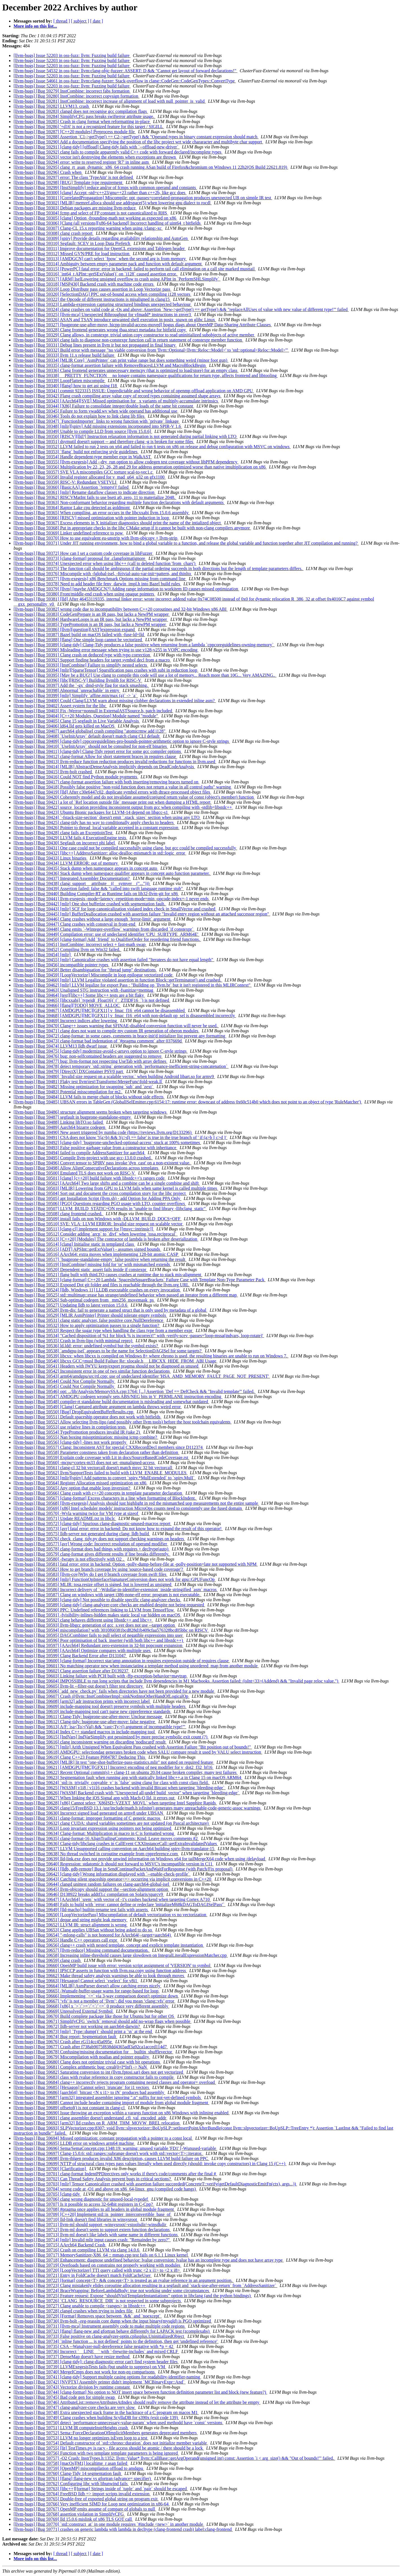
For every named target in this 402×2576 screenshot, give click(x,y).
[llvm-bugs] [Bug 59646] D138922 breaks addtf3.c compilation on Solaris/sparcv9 (89, 1894)
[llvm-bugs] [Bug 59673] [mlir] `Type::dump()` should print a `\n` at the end (83, 2031)
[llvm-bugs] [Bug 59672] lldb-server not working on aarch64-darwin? (77, 2026)
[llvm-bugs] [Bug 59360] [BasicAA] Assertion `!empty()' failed (72, 487)
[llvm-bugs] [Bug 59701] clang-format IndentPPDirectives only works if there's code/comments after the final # (115, 2173)
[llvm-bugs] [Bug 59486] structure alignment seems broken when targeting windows (90, 1112)
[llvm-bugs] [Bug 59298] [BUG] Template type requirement (68, 182)
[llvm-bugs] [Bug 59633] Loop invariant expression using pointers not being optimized (93, 1828)
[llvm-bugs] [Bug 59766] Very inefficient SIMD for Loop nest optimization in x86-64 (92, 2503)
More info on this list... (35, 26)
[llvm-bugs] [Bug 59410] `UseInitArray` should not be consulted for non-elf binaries (91, 746)
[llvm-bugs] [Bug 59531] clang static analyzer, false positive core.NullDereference (89, 1320)
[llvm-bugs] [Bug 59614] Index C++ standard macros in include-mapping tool (85, 1731)
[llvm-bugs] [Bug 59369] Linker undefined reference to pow (69, 533)
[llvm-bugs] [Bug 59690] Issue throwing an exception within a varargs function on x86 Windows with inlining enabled (122, 2112)
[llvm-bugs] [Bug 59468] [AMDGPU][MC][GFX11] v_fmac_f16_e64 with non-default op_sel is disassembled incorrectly (125, 1015)
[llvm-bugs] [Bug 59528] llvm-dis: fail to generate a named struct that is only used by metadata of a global (110, 1310)
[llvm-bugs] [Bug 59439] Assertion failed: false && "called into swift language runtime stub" (99, 888)
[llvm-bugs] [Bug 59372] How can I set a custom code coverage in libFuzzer (83, 553)
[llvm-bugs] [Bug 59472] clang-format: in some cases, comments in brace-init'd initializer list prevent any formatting (120, 1035)
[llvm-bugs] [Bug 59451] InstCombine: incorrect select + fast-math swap (80, 944)
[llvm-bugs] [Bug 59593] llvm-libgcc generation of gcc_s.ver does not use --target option (95, 1625)
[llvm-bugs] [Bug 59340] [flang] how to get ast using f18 (66, 385)
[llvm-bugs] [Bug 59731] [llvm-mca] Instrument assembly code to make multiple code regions (100, 2326)
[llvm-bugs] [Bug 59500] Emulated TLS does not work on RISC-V (75, 1173)
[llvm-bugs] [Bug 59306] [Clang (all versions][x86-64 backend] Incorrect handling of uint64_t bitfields (108, 223)
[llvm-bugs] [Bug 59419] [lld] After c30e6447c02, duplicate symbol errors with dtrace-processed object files (112, 792)
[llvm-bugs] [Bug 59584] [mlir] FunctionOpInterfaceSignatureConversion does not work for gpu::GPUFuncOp (115, 1579)
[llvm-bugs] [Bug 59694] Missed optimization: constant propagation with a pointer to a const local (103, 2138)
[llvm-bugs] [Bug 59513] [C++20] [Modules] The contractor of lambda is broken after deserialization (106, 1239)
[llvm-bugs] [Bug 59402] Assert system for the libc (60, 705)
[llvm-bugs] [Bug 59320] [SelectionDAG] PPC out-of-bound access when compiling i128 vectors (102, 294)
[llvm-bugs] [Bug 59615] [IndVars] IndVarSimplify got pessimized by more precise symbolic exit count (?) (111, 1736)
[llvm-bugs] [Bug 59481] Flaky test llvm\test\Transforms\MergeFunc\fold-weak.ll (88, 1081)
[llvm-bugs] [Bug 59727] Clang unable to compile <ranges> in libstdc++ (80, 2305)
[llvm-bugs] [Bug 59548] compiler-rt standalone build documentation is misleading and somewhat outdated (111, 1401)
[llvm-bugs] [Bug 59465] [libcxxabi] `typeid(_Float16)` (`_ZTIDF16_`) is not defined (92, 1000)
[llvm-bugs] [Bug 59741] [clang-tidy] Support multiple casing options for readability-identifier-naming (107, 2377)
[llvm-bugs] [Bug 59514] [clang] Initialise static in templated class (74, 1244)
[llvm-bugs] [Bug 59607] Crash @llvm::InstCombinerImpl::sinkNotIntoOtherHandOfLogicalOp (101, 1696)
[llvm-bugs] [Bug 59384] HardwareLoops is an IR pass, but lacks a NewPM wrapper (91, 619)
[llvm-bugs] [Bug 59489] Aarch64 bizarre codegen (60, 1127)
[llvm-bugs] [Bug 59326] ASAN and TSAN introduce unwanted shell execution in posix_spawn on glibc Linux (115, 319)
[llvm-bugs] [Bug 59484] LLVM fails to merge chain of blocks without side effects (89, 1096)
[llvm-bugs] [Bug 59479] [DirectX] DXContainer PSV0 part (69, 1071)
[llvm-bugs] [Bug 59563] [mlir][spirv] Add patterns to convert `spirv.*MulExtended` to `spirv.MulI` (105, 1477)
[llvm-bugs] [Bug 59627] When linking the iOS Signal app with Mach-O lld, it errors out (95, 1797)
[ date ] (96, 21)
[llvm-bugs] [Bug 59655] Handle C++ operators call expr (66, 1940)
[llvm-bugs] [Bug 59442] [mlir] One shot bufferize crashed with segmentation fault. (90, 903)
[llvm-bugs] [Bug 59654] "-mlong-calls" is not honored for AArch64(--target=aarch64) (93, 1935)
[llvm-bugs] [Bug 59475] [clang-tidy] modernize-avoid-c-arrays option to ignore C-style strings (101, 1051)
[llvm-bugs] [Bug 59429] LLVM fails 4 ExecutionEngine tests (70, 837)
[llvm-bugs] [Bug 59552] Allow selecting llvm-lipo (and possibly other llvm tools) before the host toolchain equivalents (122, 1422)
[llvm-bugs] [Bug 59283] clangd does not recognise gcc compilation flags (81, 111)
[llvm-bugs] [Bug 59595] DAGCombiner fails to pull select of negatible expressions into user (99, 1635)
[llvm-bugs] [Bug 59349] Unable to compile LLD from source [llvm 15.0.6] (83, 431)
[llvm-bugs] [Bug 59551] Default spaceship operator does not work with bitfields (87, 1416)
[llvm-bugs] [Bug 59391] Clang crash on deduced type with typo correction (82, 654)
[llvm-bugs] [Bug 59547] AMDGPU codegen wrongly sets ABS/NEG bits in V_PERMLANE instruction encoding (118, 1396)
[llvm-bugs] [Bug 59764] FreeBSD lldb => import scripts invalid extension (82, 2493)
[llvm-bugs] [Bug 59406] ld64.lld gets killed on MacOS (64, 726)
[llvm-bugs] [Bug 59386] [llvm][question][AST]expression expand (75, 629)
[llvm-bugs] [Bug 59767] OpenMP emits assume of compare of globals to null (85, 2509)
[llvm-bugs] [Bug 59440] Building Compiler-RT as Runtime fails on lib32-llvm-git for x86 (96, 893)
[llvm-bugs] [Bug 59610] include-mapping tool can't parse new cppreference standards (92, 1711)
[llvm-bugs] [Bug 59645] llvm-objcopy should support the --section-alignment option (91, 1889)
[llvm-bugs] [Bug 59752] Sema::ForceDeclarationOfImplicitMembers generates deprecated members (106, 2432)
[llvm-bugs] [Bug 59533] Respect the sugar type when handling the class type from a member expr (103, 1330)
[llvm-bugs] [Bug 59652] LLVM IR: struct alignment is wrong (71, 1924)
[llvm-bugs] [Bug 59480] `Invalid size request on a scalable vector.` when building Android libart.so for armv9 (114, 1076)
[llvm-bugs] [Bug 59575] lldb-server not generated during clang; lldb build (82, 1533)
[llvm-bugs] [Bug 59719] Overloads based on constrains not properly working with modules (98, 2265)
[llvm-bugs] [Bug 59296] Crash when (48, 172)
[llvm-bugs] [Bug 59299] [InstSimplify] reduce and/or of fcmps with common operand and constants (105, 187)
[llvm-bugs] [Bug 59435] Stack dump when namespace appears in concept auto (86, 868)
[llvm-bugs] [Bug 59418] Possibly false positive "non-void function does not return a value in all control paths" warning (123, 787)
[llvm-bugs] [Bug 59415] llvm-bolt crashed (53, 771)
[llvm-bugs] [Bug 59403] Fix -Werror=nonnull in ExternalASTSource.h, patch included (93, 710)
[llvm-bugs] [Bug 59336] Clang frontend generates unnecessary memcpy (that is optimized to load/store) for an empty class (126, 370)
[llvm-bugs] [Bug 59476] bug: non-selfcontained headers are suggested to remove (88, 1056)
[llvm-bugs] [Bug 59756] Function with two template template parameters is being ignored (96, 2453)
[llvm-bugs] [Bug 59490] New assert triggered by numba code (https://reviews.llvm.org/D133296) (103, 1132)
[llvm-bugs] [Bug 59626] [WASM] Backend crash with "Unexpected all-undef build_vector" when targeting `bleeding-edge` (127, 1792)
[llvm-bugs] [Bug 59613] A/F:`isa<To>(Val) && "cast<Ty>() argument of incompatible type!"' (100, 1726)
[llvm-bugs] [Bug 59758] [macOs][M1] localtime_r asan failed (71, 2463)
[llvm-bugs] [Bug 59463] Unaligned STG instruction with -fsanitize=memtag (84, 990)
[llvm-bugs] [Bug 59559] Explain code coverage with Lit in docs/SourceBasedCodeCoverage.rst (101, 1457)
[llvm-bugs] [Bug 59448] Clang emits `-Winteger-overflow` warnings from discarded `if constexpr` (104, 929)
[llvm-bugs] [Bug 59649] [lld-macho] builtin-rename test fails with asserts (81, 1909)
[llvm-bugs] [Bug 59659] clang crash (48, 1960)
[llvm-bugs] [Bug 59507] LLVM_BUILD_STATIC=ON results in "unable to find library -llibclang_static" (110, 1208)
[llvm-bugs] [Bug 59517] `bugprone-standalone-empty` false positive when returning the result (100, 1259)
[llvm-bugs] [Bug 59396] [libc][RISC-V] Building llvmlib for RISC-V (78, 680)
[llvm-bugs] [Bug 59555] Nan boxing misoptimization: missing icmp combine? (86, 1437)
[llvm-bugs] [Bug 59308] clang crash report (53, 233)
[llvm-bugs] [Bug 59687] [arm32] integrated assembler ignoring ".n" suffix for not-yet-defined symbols (108, 2097)
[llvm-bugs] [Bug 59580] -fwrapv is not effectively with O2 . (69, 1559)
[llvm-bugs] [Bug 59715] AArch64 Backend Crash (60, 2244)
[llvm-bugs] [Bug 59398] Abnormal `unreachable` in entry (67, 690)
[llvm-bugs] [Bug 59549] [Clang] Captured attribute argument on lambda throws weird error (98, 1406)
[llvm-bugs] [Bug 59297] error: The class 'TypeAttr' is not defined (74, 177)
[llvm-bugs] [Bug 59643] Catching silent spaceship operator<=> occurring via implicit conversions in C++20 (113, 1879)
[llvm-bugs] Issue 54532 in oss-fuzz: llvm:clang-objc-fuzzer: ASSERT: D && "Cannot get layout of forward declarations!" (125, 70)
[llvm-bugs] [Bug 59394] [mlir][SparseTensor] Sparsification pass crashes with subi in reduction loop (106, 670)
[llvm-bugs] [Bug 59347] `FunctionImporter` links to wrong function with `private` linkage (97, 421)
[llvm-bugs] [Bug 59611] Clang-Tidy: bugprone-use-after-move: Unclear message (88, 1716)
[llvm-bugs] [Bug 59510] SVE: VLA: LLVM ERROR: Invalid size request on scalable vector (98, 1223)
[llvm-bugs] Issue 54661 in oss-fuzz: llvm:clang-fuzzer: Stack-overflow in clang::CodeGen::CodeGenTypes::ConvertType (125, 80)
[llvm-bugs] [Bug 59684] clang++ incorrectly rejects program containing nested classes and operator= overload (115, 2082)
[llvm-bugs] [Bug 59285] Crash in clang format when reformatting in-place (82, 121)
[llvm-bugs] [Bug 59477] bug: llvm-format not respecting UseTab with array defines (90, 1061)
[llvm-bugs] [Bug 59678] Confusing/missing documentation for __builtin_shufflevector (93, 2051)
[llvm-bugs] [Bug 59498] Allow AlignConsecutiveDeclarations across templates (87, 1168)
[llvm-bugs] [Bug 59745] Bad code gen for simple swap (65, 2397)
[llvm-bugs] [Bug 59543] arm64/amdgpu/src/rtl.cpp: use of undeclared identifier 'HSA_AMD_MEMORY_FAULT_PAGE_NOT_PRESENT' (142, 1376)
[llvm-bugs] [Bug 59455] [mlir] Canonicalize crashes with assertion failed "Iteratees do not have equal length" (114, 959)
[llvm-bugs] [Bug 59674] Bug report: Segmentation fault (65, 2036)
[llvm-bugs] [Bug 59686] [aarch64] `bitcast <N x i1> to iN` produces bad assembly (89, 2092)
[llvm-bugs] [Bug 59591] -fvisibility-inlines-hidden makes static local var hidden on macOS (97, 1615)
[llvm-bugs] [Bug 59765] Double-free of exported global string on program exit (86, 2498)
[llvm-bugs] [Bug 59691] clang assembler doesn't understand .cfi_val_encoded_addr (90, 2117)
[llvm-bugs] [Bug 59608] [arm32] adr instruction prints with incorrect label (82, 1701)
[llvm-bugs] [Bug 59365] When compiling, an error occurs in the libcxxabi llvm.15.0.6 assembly (102, 512)
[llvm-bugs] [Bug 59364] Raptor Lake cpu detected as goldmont (72, 507)
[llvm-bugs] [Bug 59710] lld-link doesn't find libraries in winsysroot (76, 2219)
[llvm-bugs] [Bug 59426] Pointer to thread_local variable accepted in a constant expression (96, 827)
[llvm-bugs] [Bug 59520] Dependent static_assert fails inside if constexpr (80, 1269)
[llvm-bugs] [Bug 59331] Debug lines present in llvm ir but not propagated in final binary (95, 345)
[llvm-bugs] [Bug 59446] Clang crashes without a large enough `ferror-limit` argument (92, 919)
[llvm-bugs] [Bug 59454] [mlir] (43, 954)
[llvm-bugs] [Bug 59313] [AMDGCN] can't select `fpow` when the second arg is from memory (100, 258)
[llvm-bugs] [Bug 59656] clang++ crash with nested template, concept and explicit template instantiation (109, 1945)
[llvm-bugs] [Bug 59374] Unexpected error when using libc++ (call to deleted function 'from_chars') (105, 563)
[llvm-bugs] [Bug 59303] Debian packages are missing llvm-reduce (75, 207)
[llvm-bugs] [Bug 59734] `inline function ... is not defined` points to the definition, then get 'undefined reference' (116, 2341)
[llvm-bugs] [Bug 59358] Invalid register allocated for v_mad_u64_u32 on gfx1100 (90, 477)
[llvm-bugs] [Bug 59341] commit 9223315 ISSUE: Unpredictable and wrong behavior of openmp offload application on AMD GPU (134, 390)
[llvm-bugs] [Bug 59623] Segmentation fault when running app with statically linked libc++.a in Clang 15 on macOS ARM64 (128, 1777)
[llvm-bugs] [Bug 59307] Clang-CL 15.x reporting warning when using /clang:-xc (88, 228)
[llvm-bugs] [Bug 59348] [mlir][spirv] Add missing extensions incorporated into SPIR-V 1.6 (98, 426)
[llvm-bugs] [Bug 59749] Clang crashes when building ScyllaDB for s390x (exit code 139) (96, 2417)
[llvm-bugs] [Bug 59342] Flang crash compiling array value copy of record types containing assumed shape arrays (118, 395)
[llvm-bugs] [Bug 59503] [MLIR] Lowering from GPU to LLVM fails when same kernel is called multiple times (116, 1188)
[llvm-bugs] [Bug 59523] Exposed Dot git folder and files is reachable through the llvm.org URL (102, 1284)
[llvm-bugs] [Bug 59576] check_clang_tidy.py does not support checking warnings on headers (99, 1538)
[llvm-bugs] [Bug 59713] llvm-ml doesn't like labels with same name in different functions (96, 2234)
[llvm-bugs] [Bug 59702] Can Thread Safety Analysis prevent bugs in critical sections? (93, 2178)
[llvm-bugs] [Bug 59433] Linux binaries (51, 858)
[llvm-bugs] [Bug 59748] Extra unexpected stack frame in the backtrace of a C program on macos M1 (106, 2412)
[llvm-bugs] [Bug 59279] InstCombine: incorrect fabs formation (72, 91)
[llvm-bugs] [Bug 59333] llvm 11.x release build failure (64, 355)
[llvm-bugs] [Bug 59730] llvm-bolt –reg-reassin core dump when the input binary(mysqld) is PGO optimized (113, 2321)
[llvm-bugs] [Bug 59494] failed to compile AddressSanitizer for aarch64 (79, 1152)
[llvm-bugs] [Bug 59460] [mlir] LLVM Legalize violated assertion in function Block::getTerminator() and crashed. (118, 980)
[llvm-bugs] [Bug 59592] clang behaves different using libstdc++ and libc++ (83, 1620)
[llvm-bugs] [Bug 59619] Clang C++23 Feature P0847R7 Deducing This (80, 1757)
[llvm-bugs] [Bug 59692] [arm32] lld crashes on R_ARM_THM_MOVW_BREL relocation (97, 2123)
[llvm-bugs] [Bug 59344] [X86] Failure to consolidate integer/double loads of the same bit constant (104, 406)
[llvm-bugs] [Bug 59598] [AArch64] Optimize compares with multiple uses (83, 1650)
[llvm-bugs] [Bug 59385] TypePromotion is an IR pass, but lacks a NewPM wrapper (90, 624)
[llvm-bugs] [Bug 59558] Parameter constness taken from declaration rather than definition (96, 1452)
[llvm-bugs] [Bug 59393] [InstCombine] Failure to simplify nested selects (81, 665)
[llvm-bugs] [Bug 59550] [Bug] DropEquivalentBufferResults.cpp (74, 1411)
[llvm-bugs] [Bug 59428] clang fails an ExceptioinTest (63, 832)
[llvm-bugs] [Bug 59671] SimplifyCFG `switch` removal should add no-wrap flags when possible (102, 2021)
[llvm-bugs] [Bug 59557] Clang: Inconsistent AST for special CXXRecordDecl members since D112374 (109, 1447)
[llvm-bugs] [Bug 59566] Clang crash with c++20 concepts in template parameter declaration (98, 1493)
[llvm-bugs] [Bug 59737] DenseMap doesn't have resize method (72, 2356)
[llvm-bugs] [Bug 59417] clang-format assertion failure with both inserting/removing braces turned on (107, 781)
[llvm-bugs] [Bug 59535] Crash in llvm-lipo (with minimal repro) (73, 1340)
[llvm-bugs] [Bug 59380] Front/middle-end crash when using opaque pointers (84, 594)
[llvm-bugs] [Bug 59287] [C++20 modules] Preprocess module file (75, 131)
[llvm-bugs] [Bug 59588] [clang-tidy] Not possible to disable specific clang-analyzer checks (97, 1599)
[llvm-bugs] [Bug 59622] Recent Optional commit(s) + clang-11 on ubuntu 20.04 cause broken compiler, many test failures (126, 1772)
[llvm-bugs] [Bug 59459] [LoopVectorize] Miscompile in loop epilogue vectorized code (94, 974)
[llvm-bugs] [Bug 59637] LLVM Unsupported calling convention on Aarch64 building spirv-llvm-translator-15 (114, 1848)
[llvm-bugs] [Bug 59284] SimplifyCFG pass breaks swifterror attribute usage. (84, 116)
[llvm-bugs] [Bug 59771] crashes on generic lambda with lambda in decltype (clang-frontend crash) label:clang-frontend (123, 2529)
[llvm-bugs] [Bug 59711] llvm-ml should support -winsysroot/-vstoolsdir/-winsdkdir (90, 2224)
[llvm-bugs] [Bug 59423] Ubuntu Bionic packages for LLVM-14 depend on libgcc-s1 (91, 812)
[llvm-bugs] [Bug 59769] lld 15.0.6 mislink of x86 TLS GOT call (73, 2519)
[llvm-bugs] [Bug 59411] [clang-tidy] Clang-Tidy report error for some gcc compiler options (98, 751)
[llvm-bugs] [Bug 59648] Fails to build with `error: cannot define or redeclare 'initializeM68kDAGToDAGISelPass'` (120, 1904)
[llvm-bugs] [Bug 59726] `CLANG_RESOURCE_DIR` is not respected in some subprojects (98, 2300)
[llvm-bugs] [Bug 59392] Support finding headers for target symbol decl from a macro (92, 660)
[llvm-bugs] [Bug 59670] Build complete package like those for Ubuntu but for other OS (94, 2016)
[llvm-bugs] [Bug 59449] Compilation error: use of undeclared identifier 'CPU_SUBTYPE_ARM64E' (106, 934)
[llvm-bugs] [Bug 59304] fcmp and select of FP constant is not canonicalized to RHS (91, 213)
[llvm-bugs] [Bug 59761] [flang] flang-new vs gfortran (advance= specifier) (83, 2478)
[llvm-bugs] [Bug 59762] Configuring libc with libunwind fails (71, 2483)
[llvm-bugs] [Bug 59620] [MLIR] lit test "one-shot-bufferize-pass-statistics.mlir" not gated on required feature (114, 1762)
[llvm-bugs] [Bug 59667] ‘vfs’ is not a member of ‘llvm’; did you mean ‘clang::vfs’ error (94, 2001)
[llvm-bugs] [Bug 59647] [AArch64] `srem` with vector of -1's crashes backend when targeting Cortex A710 (112, 1899)
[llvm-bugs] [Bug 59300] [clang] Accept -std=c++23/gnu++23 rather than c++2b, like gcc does (100, 192)
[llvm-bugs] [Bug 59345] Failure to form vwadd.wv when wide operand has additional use (96, 411)
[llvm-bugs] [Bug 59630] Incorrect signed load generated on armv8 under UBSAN (89, 1813)
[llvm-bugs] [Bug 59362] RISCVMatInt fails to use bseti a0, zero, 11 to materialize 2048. (95, 497)
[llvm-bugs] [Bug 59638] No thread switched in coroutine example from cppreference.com (96, 1853)
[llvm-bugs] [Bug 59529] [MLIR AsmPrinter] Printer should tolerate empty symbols (90, 1315)
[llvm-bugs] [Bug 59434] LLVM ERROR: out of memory (66, 863)
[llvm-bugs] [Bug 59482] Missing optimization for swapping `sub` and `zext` (84, 1086)
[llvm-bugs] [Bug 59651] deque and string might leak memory (71, 1919)
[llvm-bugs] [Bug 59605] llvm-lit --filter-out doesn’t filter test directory (79, 1686)
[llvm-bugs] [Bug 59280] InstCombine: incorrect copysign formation (76, 96)
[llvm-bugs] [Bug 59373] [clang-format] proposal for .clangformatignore (80, 558)
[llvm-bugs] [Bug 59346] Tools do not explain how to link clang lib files (79, 416)
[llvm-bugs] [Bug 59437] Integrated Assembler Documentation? (72, 878)
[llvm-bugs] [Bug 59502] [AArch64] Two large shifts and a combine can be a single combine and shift (107, 1183)
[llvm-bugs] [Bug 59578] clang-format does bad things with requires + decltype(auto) (91, 1549)
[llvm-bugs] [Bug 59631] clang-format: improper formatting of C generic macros (87, 1818)
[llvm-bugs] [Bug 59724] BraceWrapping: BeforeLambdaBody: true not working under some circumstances (112, 2290)
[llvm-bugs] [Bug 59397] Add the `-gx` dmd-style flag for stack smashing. (81, 685)
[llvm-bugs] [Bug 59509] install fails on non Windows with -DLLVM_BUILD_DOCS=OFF (98, 1218)
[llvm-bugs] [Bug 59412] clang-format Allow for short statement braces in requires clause (95, 756)
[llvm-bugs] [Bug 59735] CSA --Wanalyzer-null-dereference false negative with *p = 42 (94, 2346)
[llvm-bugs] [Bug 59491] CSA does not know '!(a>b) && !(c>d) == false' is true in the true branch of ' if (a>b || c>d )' (121, 1137)
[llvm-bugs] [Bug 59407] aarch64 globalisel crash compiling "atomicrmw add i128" (90, 731)
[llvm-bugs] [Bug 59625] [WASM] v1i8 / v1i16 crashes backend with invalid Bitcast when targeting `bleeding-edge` (120, 1787)
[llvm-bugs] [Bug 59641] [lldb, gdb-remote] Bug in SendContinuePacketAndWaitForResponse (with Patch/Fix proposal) (123, 1869)
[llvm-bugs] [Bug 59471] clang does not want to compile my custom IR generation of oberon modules (107, 1030)
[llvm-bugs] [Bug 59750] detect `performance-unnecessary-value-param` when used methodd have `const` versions (118, 2422)
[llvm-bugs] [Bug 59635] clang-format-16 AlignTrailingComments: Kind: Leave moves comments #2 (106, 1838)
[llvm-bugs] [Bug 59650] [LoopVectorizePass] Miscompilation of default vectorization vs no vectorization (110, 1914)
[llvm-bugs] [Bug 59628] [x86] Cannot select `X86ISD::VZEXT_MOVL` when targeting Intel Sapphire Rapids (115, 1802)
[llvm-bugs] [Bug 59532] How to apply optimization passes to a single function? (87, 1325)
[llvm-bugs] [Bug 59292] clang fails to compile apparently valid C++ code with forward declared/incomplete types (118, 152)
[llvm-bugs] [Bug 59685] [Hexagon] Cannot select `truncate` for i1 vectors (82, 2087)
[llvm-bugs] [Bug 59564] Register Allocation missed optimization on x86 (80, 1482)
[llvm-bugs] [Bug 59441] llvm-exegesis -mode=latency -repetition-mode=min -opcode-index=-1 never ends (112, 898)
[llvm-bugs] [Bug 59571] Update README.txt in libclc (65, 1518)
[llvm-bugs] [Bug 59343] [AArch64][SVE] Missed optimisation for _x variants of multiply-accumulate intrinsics (116, 400)
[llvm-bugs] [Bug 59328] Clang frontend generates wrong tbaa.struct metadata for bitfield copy (100, 329)
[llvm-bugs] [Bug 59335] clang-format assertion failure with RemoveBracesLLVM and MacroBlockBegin (110, 365)
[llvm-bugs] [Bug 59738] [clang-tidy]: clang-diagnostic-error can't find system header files (96, 2361)
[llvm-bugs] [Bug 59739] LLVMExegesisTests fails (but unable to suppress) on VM (90, 2366)
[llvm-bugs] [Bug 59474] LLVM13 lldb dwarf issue (61, 1046)
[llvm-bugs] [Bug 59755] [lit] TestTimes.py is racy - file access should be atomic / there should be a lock (109, 2448)
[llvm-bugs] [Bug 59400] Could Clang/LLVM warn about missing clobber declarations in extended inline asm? (115, 700)
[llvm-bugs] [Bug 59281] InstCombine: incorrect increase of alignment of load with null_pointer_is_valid (110, 101)
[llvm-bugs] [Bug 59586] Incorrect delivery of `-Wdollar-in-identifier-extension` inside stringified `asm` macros (116, 1589)
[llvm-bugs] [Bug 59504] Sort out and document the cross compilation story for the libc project (100, 1193)
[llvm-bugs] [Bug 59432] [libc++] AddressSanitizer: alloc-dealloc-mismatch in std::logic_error (100, 853)
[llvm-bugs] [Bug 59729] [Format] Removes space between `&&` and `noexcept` (88, 2316)
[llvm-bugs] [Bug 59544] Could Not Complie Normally (64, 1381)
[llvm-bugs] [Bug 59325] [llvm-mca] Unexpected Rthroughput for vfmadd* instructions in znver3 (103, 314)
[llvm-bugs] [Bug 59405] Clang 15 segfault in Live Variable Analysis (77, 721)
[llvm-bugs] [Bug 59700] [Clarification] (50, 2168)
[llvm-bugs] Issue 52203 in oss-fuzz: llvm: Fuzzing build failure (72, 55)
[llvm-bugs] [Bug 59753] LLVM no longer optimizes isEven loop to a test (81, 2437)
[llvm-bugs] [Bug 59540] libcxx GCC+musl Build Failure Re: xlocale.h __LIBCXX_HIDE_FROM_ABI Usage (115, 1361)
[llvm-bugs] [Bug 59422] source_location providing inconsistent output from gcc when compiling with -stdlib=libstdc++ (123, 807)
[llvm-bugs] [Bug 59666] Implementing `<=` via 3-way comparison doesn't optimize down (96, 1996)
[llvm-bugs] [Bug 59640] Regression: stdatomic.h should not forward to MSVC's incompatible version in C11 (113, 1863)
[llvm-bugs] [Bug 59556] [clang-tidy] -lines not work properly (70, 1442)
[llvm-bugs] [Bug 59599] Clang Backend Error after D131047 (70, 1655)
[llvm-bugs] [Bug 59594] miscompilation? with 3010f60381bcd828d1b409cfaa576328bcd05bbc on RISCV (111, 1630)
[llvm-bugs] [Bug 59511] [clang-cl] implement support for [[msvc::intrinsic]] (84, 1228)
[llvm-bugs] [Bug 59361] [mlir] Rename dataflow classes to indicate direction (85, 492)
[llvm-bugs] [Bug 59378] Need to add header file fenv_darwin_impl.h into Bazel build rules (97, 583)
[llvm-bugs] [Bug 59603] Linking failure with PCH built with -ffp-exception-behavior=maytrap (101, 1675)
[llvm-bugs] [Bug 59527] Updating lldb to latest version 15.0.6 (71, 1305)
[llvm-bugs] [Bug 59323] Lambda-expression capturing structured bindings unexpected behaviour (103, 304)
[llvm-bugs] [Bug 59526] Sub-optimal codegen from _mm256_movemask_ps (84, 1300)
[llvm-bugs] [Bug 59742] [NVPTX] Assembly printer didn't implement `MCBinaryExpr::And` (99, 2382)
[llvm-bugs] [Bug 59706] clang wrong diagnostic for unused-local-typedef (81, 2199)
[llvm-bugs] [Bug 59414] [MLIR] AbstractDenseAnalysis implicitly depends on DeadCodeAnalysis (104, 766)
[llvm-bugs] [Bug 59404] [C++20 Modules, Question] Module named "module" (86, 715)
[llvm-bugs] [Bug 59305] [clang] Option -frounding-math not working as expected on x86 (95, 218)
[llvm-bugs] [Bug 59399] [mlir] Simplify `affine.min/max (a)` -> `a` (76, 695)
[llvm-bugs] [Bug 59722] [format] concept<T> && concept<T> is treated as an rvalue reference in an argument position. (124, 2280)
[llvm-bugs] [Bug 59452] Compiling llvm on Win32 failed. (67, 949)
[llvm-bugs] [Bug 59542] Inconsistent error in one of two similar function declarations (92, 1371)
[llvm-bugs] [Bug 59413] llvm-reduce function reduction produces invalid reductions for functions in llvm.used (115, 761)
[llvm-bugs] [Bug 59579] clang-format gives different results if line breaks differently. (92, 1554)
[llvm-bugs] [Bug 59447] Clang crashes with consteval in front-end (75, 924)
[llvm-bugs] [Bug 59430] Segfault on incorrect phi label (65, 842)
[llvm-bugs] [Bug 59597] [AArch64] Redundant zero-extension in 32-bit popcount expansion (98, 1645)
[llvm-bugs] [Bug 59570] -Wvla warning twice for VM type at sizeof (76, 1513)
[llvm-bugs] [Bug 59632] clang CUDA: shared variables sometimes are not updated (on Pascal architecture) (112, 1823)
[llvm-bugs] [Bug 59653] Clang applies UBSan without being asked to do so (83, 1929)
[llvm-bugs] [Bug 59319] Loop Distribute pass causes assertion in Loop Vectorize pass (92, 289)
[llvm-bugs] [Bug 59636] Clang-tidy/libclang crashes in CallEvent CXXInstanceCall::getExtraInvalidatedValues (116, 1843)
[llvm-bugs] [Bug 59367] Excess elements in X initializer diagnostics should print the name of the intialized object (118, 522)
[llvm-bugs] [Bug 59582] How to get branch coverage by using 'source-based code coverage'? (99, 1569)
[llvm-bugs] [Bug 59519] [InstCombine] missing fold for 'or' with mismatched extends (92, 1264)
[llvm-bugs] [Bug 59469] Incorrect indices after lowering (66, 1020)
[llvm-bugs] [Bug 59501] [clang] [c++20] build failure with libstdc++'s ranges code (90, 1178)
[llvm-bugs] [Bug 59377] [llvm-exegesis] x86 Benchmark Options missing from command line (100, 578)
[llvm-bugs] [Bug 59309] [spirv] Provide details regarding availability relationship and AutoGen (101, 238)
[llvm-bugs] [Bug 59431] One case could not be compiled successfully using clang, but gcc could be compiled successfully (125, 847)
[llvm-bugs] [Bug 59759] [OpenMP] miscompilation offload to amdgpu (79, 2468)
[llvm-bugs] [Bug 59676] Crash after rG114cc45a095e (63, 2041)
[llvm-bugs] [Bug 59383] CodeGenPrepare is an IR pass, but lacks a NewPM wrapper (92, 614)
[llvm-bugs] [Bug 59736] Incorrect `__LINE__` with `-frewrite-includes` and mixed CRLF (96, 2351)
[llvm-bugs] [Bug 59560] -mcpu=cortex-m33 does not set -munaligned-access (85, 1462)
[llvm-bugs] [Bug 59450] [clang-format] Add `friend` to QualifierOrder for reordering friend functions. (107, 939)
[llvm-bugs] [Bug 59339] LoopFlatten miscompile (60, 380)
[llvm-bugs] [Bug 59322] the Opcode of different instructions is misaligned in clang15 (92, 299)
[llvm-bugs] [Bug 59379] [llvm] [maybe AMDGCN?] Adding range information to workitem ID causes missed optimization (126, 588)
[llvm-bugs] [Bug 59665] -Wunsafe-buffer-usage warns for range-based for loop (87, 1990)
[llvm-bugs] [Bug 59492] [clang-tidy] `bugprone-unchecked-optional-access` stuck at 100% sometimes (107, 1142)
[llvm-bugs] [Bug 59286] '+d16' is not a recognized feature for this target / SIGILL (89, 126)
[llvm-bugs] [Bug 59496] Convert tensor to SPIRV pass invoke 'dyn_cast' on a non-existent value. (102, 1162)
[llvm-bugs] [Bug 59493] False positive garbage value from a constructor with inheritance (95, 1147)
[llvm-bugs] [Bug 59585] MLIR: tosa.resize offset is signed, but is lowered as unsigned (93, 1584)
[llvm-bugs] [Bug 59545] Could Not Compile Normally (64, 1386)
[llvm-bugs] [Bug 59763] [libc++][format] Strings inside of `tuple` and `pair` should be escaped (101, 2488)
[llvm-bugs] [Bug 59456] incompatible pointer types (62, 964)
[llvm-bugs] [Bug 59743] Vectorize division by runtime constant (72, 2387)
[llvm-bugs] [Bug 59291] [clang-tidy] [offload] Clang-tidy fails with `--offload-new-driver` (97, 146)
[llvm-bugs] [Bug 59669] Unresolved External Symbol (64, 2011)
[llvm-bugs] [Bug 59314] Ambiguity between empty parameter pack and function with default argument (108, 263)
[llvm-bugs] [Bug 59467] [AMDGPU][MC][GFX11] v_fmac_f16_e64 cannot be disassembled (100, 1010)
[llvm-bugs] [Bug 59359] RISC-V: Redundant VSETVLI (65, 482)
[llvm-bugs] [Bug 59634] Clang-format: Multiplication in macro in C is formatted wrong (94, 1833)
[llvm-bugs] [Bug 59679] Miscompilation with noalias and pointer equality (82, 2056)
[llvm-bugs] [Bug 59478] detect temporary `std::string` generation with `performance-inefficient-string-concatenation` (121, 1066)
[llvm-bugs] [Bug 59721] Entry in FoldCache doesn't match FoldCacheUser (83, 2275)
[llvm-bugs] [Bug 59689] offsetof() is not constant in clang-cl (70, 2107)
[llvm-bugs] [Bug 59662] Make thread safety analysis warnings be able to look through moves (99, 1975)
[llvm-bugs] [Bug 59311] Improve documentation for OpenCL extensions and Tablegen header (100, 248)
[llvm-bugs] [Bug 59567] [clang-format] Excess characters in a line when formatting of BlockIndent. (105, 1498)
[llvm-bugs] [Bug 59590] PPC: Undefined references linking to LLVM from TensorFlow (94, 1609)
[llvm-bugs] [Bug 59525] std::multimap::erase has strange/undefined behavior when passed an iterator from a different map (126, 1295)
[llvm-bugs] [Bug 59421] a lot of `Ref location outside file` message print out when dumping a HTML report (112, 802)
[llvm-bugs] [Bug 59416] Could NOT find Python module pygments (76, 776)
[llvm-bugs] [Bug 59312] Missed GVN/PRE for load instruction (72, 253)
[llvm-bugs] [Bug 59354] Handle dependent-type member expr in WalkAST (83, 456)
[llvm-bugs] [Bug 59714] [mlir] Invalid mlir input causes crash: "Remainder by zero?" (92, 2239)
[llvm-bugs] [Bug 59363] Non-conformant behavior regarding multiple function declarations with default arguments (119, 502)
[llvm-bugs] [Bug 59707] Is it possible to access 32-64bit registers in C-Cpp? (84, 2204)
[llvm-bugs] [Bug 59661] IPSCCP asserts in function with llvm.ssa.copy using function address (100, 1970)
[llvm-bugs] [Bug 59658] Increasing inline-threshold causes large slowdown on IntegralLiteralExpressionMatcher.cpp (121, 1955)
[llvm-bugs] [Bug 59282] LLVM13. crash (52, 106)
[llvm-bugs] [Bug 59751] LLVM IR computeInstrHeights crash (71, 2427)
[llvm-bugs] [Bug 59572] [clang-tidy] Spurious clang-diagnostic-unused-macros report (92, 1523)
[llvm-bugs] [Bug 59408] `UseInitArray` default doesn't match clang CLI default (87, 736)
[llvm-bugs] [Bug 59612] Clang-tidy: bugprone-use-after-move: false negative (85, 1721)
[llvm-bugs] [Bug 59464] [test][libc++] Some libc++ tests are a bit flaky (79, 995)
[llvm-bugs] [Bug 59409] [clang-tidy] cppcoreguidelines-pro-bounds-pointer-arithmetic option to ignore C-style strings (122, 741)
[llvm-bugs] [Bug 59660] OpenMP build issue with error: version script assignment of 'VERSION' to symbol (113, 1965)
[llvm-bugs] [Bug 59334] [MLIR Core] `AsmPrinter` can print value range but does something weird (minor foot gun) (121, 360)
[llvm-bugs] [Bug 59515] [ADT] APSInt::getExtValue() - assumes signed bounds (87, 1249)
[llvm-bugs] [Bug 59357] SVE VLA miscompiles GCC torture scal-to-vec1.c (84, 472)
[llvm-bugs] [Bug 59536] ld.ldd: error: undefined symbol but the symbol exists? (86, 1345)
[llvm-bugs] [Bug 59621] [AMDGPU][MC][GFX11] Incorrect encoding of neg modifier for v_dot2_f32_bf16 (113, 1767)
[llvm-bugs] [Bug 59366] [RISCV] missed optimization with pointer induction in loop (92, 517)
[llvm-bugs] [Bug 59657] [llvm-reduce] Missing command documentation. (82, 1950)
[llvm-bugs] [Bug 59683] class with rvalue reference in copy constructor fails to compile (94, 2077)
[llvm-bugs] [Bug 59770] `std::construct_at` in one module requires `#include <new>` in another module (109, 2524)
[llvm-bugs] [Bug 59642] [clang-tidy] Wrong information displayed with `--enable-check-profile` (102, 1874)
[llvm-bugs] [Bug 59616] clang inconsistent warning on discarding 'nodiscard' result (90, 1742)
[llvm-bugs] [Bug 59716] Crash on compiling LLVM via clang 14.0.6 (77, 2250)
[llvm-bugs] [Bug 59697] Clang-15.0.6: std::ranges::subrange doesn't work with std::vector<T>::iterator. (108, 2153)
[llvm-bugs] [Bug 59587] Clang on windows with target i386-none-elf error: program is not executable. (108, 1594)
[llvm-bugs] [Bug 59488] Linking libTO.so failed (59, 1122)
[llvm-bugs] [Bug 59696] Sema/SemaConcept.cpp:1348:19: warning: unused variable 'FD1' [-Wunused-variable (115, 2148)
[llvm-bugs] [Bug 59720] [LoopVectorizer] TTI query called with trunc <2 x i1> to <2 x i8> (97, 2270)
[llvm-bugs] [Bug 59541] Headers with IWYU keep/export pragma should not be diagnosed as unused (107, 1366)
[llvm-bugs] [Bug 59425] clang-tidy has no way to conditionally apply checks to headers (94, 822)
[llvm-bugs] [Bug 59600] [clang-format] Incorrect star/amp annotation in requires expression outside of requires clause (122, 1660)
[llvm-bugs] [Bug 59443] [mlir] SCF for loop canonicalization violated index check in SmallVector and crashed (115, 908)
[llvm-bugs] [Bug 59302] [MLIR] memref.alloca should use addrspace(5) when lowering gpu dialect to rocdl (113, 202)
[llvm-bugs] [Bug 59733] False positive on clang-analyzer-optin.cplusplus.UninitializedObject (99, 2336)
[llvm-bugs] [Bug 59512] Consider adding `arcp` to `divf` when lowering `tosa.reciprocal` (96, 1234)
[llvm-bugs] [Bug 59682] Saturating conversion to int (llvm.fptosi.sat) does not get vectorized (99, 2072)
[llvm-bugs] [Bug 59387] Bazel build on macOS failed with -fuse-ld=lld (79, 634)
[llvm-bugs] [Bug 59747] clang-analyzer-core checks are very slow (75, 2407)
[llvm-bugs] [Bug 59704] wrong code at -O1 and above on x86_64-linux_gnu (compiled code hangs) (105, 2189)
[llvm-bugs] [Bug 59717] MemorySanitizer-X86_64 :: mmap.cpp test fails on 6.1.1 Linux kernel (101, 2255)
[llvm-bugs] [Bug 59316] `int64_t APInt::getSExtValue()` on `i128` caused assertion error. (96, 273)
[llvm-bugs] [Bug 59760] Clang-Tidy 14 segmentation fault (68, 2473)
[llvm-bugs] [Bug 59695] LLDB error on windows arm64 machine (74, 2143)
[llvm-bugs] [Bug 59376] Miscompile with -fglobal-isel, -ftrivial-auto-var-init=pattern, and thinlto (103, 573)
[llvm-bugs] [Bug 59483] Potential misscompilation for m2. (68, 1091)
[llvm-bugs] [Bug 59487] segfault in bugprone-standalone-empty (73, 1117)
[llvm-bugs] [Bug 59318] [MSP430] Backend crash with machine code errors (84, 284)
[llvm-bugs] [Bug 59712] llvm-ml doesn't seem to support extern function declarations (92, 2229)
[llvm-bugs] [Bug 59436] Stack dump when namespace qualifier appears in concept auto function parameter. (112, 873)
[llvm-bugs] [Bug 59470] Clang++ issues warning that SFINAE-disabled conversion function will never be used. (116, 1025)
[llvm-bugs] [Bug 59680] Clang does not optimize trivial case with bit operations (87, 2062)
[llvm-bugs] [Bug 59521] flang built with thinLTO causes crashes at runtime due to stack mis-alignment (108, 1274)
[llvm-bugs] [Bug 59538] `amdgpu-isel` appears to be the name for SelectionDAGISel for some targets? (108, 1350)
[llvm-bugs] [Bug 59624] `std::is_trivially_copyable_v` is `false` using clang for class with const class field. (112, 1782)
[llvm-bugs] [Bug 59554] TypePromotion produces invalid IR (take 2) (77, 1432)
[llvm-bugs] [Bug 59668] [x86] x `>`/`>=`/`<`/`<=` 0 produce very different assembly (91, 2006)
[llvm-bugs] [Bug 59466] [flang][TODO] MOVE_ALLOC (67, 1005)
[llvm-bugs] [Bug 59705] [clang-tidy (47, 2194)
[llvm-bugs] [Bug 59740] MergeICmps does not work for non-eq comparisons (85, 2371)
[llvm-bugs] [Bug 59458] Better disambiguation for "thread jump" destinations (85, 969)
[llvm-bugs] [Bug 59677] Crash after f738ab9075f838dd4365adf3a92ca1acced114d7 (91, 2046)
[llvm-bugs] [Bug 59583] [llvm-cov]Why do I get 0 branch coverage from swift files (90, 1574)
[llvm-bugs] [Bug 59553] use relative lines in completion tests (70, 1427)
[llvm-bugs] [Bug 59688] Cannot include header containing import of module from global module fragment (111, 2102)
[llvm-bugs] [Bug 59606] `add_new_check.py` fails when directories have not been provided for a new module (114, 1691)
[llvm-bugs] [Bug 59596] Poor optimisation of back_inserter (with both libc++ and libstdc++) (99, 1640)
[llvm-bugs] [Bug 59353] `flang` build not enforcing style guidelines (76, 451)
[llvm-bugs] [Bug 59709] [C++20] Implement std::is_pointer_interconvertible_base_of (93, 2214)
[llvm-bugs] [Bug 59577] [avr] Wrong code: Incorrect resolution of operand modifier (91, 1543)
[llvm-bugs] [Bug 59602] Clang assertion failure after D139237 (72, 1670)
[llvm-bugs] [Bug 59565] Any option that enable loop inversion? (72, 1488)
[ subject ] (80, 21)
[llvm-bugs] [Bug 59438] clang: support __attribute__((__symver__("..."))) (82, 883)
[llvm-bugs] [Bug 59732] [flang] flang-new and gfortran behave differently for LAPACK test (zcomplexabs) (112, 2331)
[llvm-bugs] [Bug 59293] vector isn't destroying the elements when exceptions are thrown (95, 157)
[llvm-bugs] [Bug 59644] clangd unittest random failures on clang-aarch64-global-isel (92, 1884)
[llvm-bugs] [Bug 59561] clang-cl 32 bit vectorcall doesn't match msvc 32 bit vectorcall (93, 1467)
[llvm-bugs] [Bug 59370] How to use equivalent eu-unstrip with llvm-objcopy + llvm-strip (96, 538)
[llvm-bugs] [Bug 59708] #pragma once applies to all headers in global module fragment (94, 2209)
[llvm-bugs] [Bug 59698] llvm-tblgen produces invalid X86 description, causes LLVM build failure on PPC (111, 2158)
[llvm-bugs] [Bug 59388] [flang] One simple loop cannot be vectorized (78, 639)
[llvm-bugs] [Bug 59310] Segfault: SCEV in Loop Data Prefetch (72, 243)
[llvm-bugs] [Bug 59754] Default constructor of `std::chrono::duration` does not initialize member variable (111, 2443)
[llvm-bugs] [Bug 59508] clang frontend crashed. (59, 1213)
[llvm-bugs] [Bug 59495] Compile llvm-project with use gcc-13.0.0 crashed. (83, 1157)
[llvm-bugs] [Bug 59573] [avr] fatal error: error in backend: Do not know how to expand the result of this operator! (118, 1528)
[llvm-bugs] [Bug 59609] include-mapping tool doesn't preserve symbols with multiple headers (100, 1706)
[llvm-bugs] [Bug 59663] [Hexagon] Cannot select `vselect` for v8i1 (76, 1980)
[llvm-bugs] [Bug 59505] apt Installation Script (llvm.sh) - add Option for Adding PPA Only (98, 1198)
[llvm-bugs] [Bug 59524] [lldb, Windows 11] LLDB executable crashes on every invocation (97, 1289)
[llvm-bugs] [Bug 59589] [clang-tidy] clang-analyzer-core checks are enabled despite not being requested (109, 1604)
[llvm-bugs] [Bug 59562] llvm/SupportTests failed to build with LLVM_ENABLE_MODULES (100, 1472)
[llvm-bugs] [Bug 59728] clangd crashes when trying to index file (74, 2310)
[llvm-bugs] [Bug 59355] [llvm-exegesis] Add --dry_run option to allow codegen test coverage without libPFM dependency (126, 461)
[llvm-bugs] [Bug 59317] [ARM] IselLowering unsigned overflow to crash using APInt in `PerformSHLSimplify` (117, 279)
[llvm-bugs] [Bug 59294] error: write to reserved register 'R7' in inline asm (82, 162)
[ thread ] (61, 21)
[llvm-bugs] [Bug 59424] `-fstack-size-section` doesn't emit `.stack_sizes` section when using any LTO (107, 817)
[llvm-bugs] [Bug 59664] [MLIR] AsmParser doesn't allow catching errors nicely (87, 1985)
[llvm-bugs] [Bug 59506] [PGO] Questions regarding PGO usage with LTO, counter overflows (100, 1203)
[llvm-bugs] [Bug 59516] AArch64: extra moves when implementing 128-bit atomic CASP (96, 1254)
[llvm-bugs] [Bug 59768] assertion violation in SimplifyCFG (69, 2514)
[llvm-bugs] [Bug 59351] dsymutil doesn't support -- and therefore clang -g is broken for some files (104, 441)
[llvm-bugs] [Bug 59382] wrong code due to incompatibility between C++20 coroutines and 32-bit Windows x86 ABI (121, 609)
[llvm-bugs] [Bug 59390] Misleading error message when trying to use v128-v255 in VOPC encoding (106, 649)
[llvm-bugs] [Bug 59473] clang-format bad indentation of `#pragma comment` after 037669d (98, 1041)
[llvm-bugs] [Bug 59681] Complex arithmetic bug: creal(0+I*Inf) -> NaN (81, 2067)
